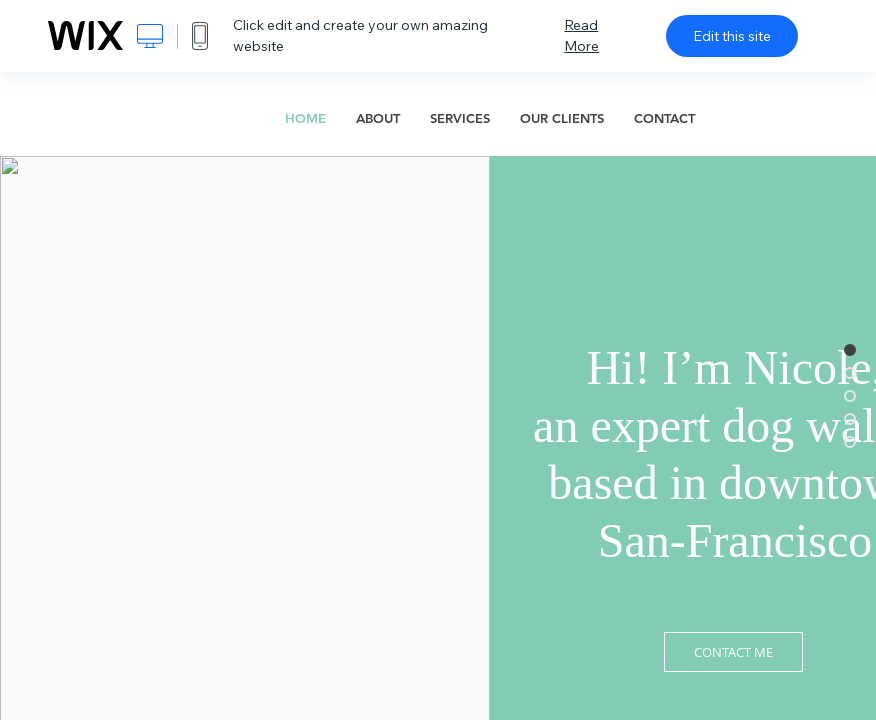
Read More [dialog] (581, 35)
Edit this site (732, 36)
